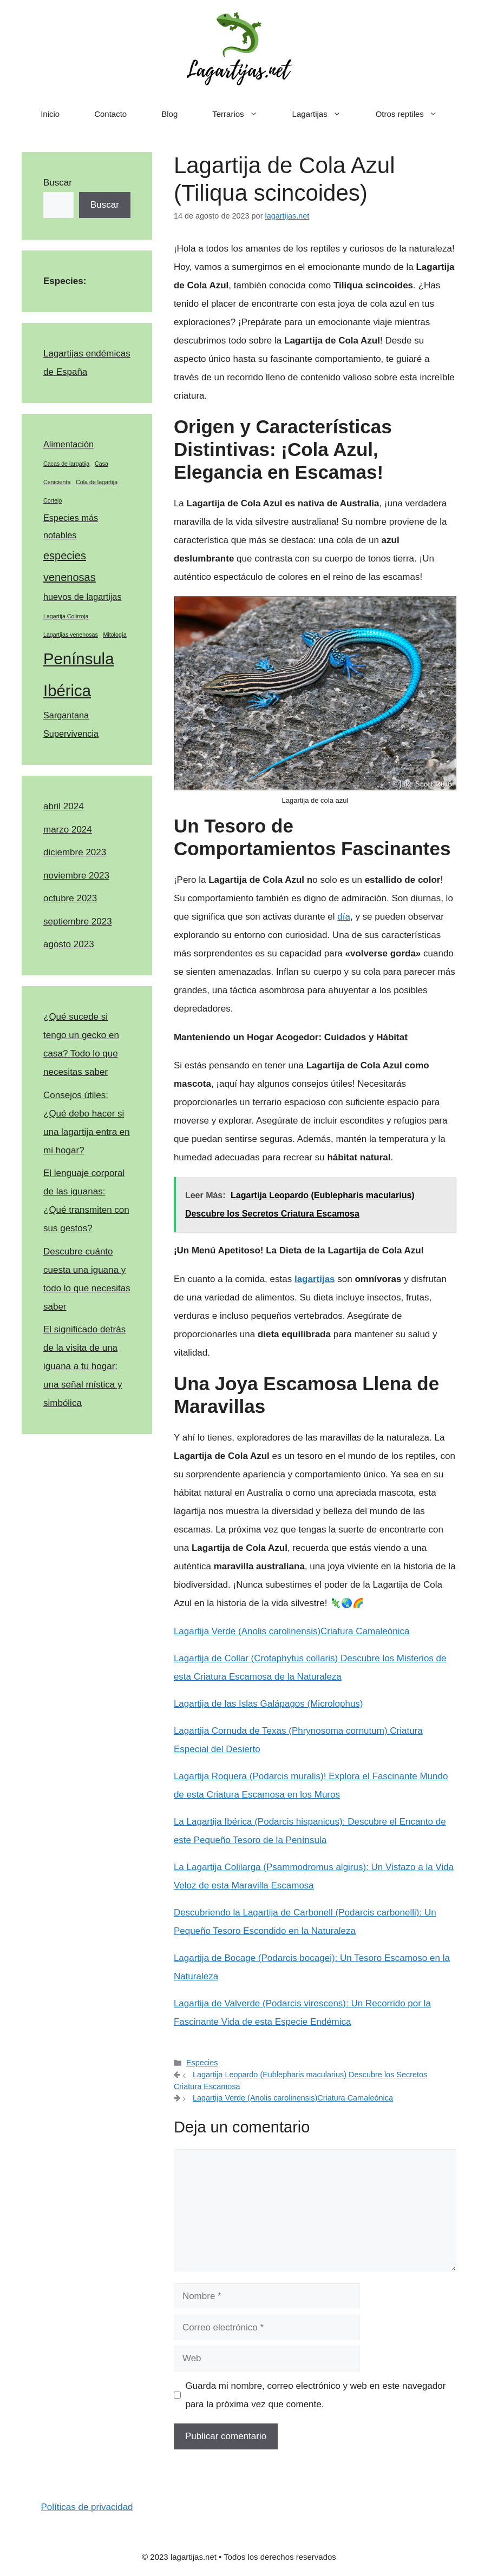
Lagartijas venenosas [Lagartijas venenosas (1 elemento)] (70, 634)
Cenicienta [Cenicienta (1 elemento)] (56, 482)
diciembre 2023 (74, 852)
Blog (169, 113)
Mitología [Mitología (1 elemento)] (114, 634)
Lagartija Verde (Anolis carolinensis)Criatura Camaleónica (292, 1631)
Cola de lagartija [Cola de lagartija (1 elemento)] (96, 482)
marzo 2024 (67, 829)
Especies (202, 2062)
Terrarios (243, 114)
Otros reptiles (415, 114)
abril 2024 (63, 806)
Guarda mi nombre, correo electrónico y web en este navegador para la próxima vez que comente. (315, 2395)
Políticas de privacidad (87, 2507)
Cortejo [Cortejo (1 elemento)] (52, 500)
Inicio (50, 113)
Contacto (110, 113)
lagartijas (314, 1279)
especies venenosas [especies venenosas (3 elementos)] (69, 566)
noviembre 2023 (76, 875)
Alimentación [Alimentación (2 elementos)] (68, 444)
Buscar (57, 182)
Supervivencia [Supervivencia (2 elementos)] (71, 733)
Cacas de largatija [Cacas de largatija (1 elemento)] (66, 463)
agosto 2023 (68, 944)
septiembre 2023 (77, 921)
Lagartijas (325, 114)
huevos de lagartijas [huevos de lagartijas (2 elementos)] (82, 597)
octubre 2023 (70, 898)
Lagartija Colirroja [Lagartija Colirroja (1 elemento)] (66, 616)
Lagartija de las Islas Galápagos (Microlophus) (268, 1704)
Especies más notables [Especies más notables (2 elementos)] (70, 526)
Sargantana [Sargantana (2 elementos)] (66, 715)
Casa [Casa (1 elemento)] (101, 463)
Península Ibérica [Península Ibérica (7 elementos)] (78, 674)
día (343, 916)
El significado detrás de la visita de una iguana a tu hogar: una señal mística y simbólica (84, 1366)
